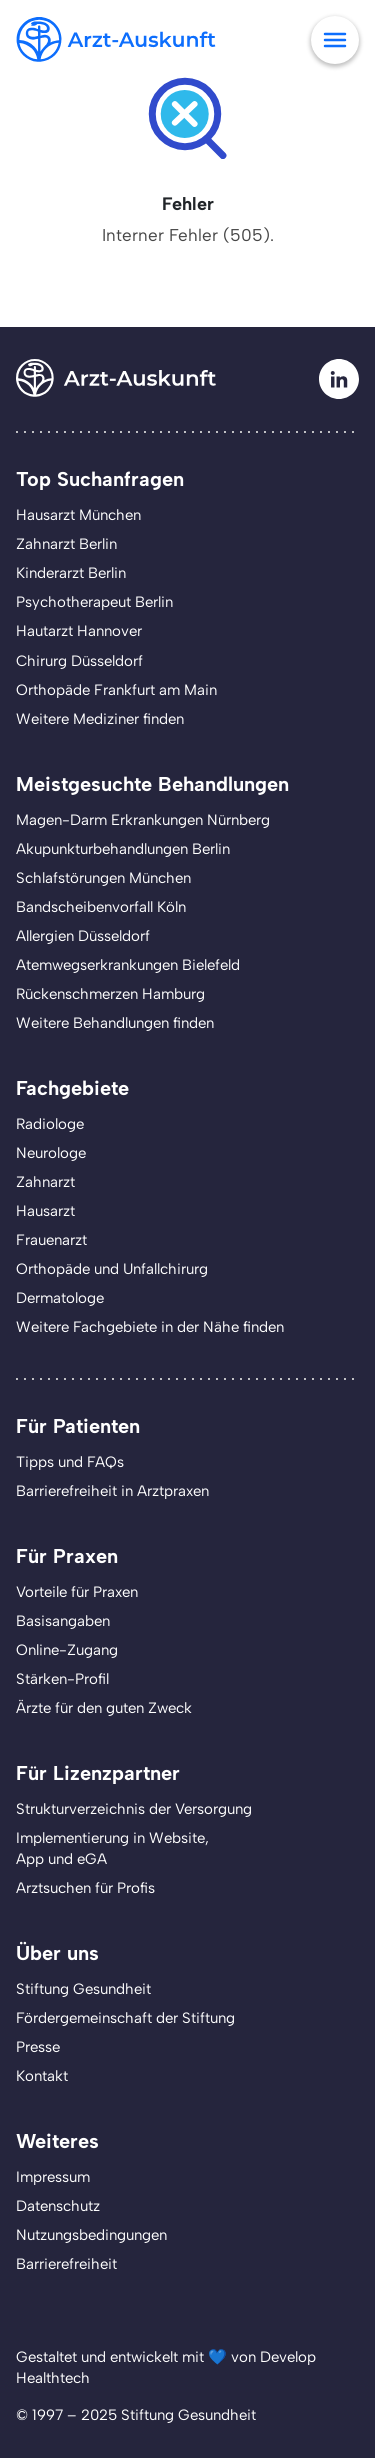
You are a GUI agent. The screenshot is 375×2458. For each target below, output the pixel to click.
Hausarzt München (78, 515)
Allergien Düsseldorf (83, 936)
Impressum (53, 2177)
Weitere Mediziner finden (100, 719)
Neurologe (51, 1153)
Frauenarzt (51, 1240)
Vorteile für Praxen (77, 1592)
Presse (38, 2047)
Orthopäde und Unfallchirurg (112, 1269)
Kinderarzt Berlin (71, 573)
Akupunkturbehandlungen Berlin (123, 849)
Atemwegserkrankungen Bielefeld (128, 965)
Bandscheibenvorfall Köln (101, 907)
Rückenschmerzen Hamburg (110, 994)
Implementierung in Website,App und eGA (112, 1848)
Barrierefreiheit (66, 2264)
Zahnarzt (45, 1182)
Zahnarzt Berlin (66, 544)
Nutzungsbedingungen (91, 2235)
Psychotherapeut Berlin (94, 602)
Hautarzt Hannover (79, 631)
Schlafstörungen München (103, 878)
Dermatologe (60, 1298)
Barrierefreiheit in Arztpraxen (112, 1491)
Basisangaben (63, 1621)
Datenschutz (58, 2206)
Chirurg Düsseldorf (79, 661)
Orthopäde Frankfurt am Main (116, 690)
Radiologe (50, 1124)
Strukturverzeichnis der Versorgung (134, 1809)
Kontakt (42, 2076)
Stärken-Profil (62, 1679)
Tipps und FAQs (70, 1462)
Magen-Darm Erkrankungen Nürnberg (143, 820)
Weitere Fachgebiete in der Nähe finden (150, 1327)
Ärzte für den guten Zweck (104, 1708)
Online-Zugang (67, 1650)
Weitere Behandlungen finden (115, 1023)
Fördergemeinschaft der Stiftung (125, 2018)
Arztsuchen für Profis (85, 1888)
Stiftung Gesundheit (83, 1989)
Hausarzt (45, 1211)
